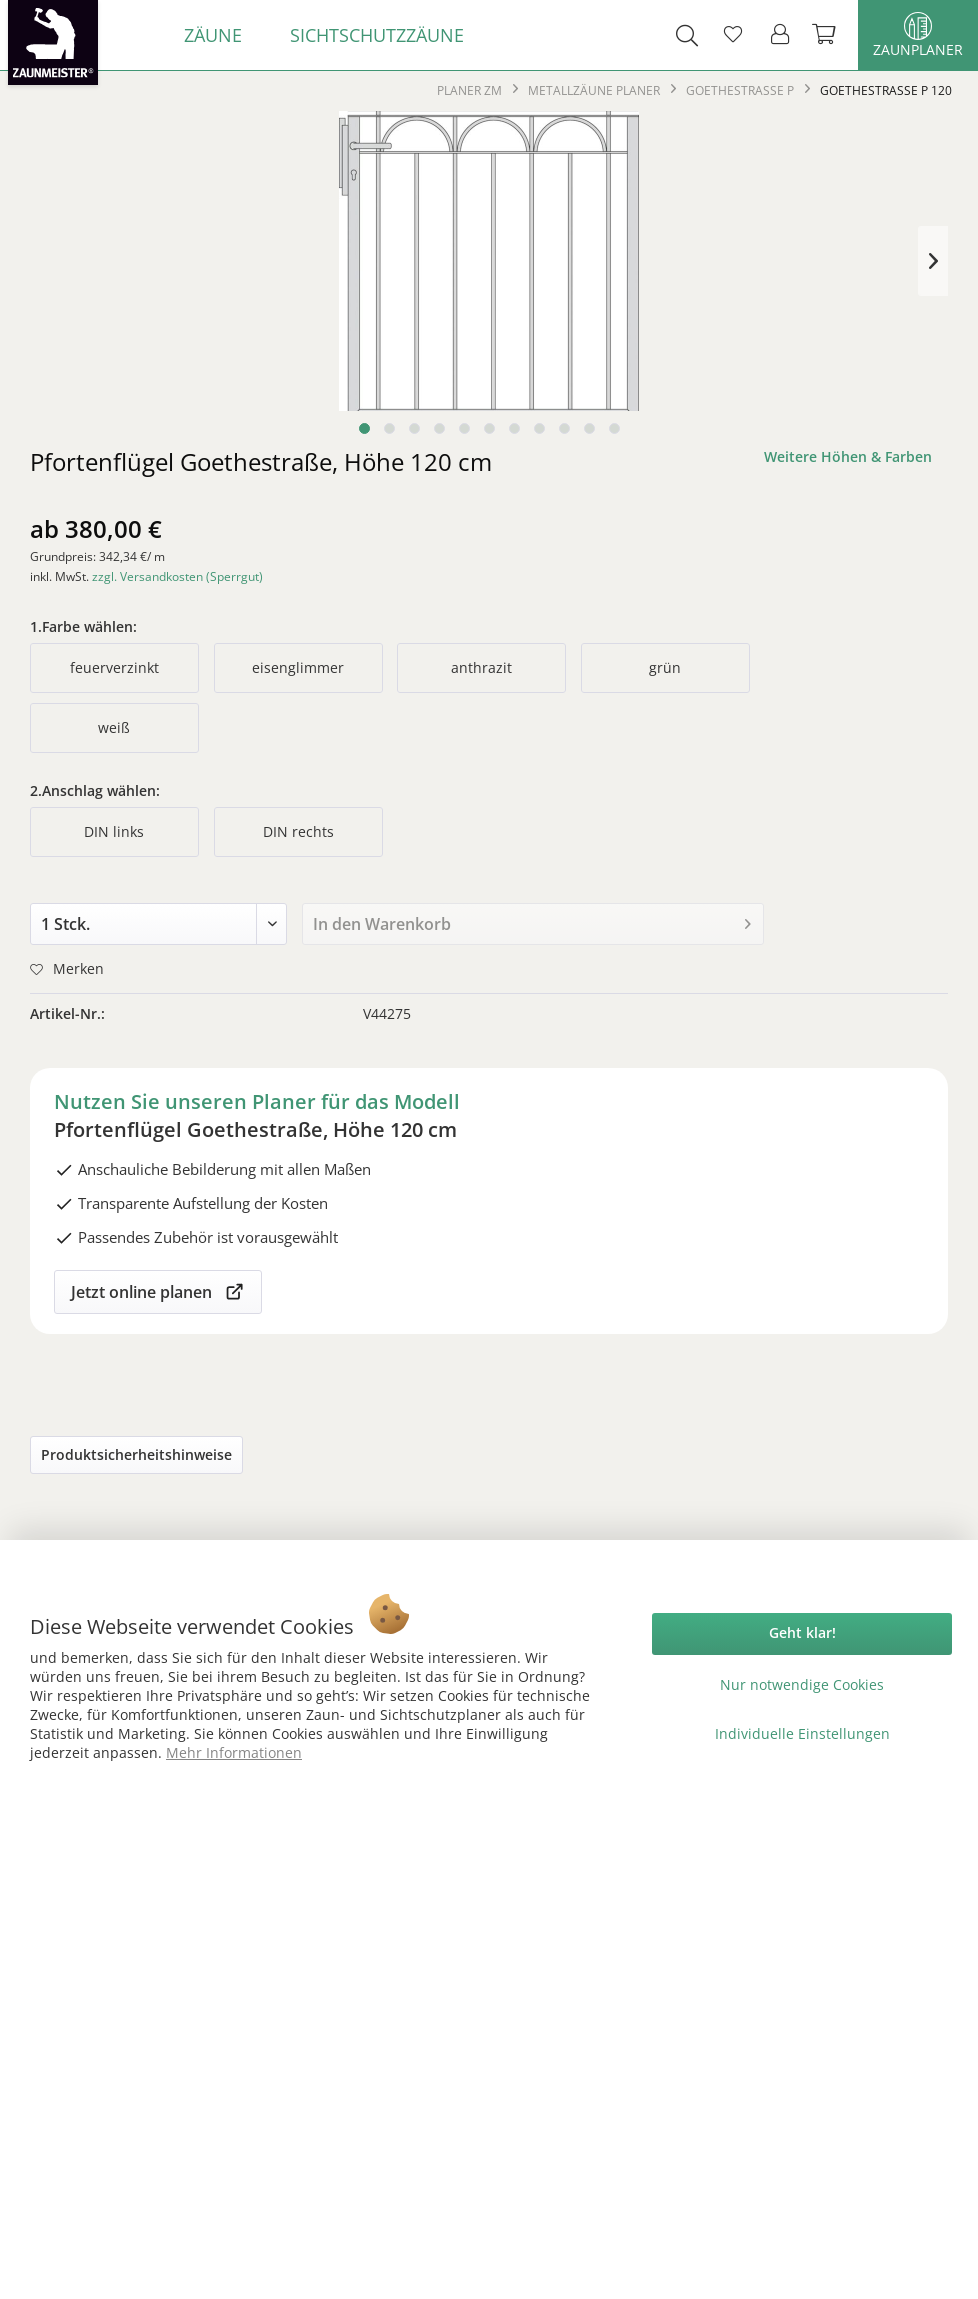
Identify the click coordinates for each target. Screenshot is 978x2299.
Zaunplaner (918, 35)
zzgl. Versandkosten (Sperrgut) (177, 576)
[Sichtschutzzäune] (377, 35)
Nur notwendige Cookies (802, 1684)
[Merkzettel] (733, 35)
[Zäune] (213, 35)
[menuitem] (213, 35)
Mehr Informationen (234, 1752)
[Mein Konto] (781, 35)
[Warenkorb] (826, 35)
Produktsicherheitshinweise (136, 1454)
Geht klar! (802, 1632)
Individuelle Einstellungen (802, 1733)
